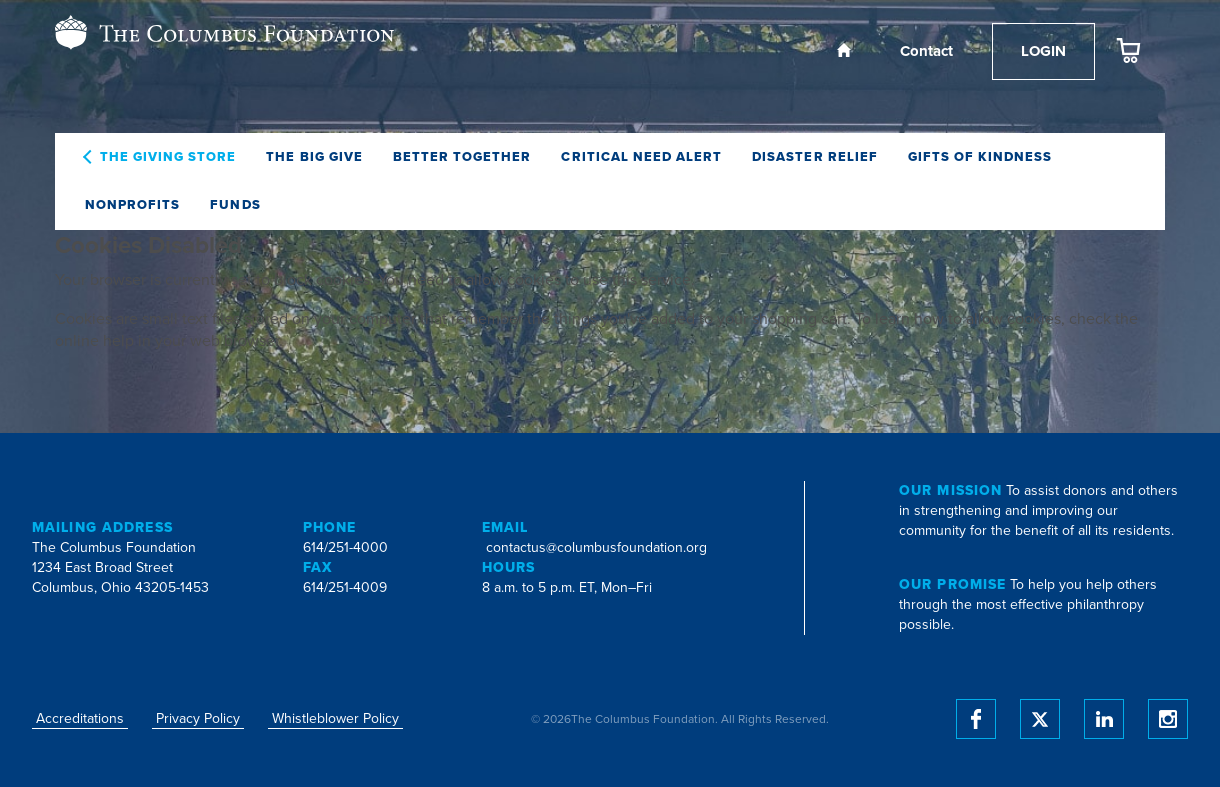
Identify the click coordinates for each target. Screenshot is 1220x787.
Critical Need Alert (641, 157)
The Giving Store (168, 157)
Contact (926, 51)
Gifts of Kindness (980, 157)
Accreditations (80, 718)
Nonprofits (132, 205)
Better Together (462, 157)
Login (1043, 51)
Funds (235, 205)
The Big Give (314, 157)
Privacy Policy (198, 718)
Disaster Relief (815, 157)
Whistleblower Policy (335, 718)
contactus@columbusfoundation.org (596, 547)
